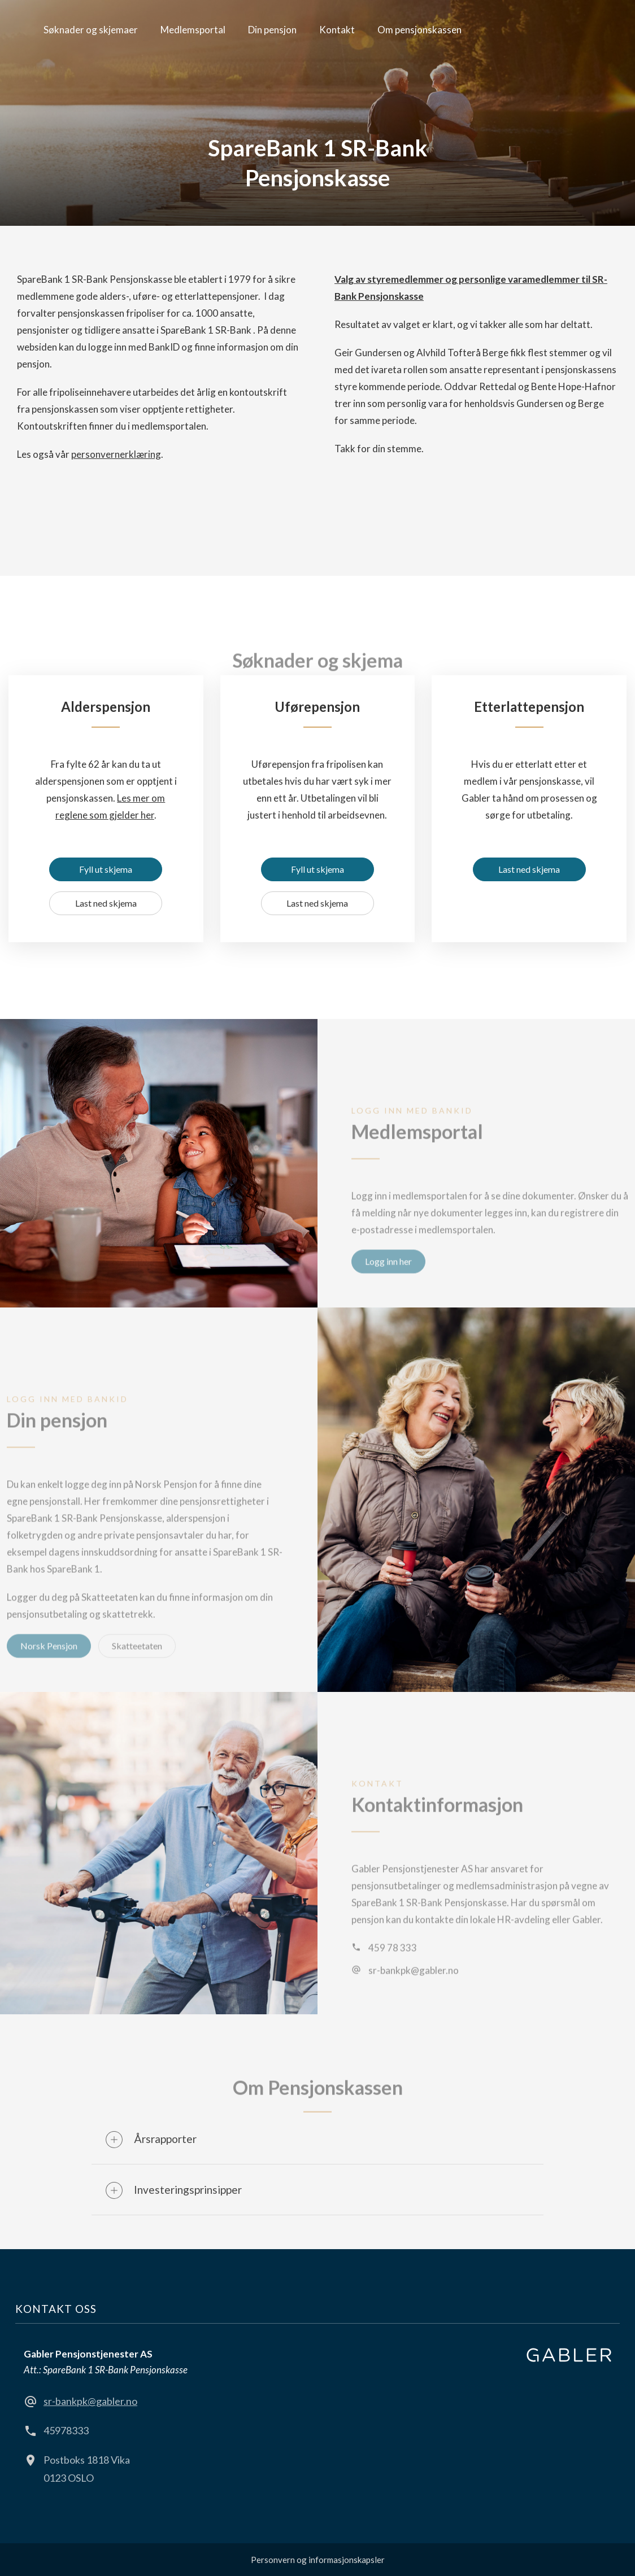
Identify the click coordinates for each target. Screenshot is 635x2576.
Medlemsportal (192, 30)
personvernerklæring (116, 454)
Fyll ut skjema (105, 869)
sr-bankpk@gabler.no (413, 1989)
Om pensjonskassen (419, 30)
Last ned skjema (106, 903)
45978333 (66, 2430)
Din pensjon (272, 30)
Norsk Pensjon (48, 1664)
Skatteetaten (137, 1664)
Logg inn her (388, 1280)
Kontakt (337, 30)
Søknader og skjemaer (91, 30)
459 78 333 (392, 1967)
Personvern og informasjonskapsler (318, 2560)
